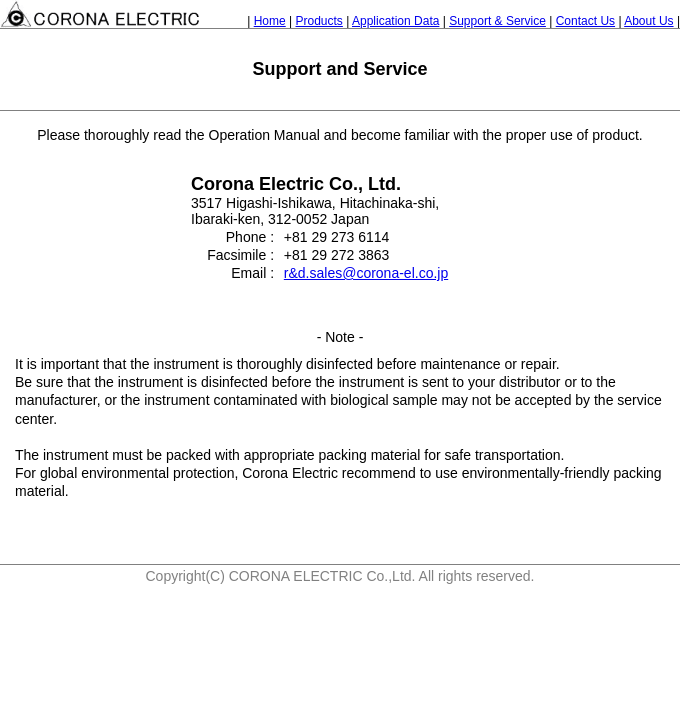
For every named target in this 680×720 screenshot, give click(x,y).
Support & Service (497, 21)
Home (270, 21)
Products (319, 21)
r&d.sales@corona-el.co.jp (366, 273)
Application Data (395, 21)
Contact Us (585, 21)
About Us (648, 21)
